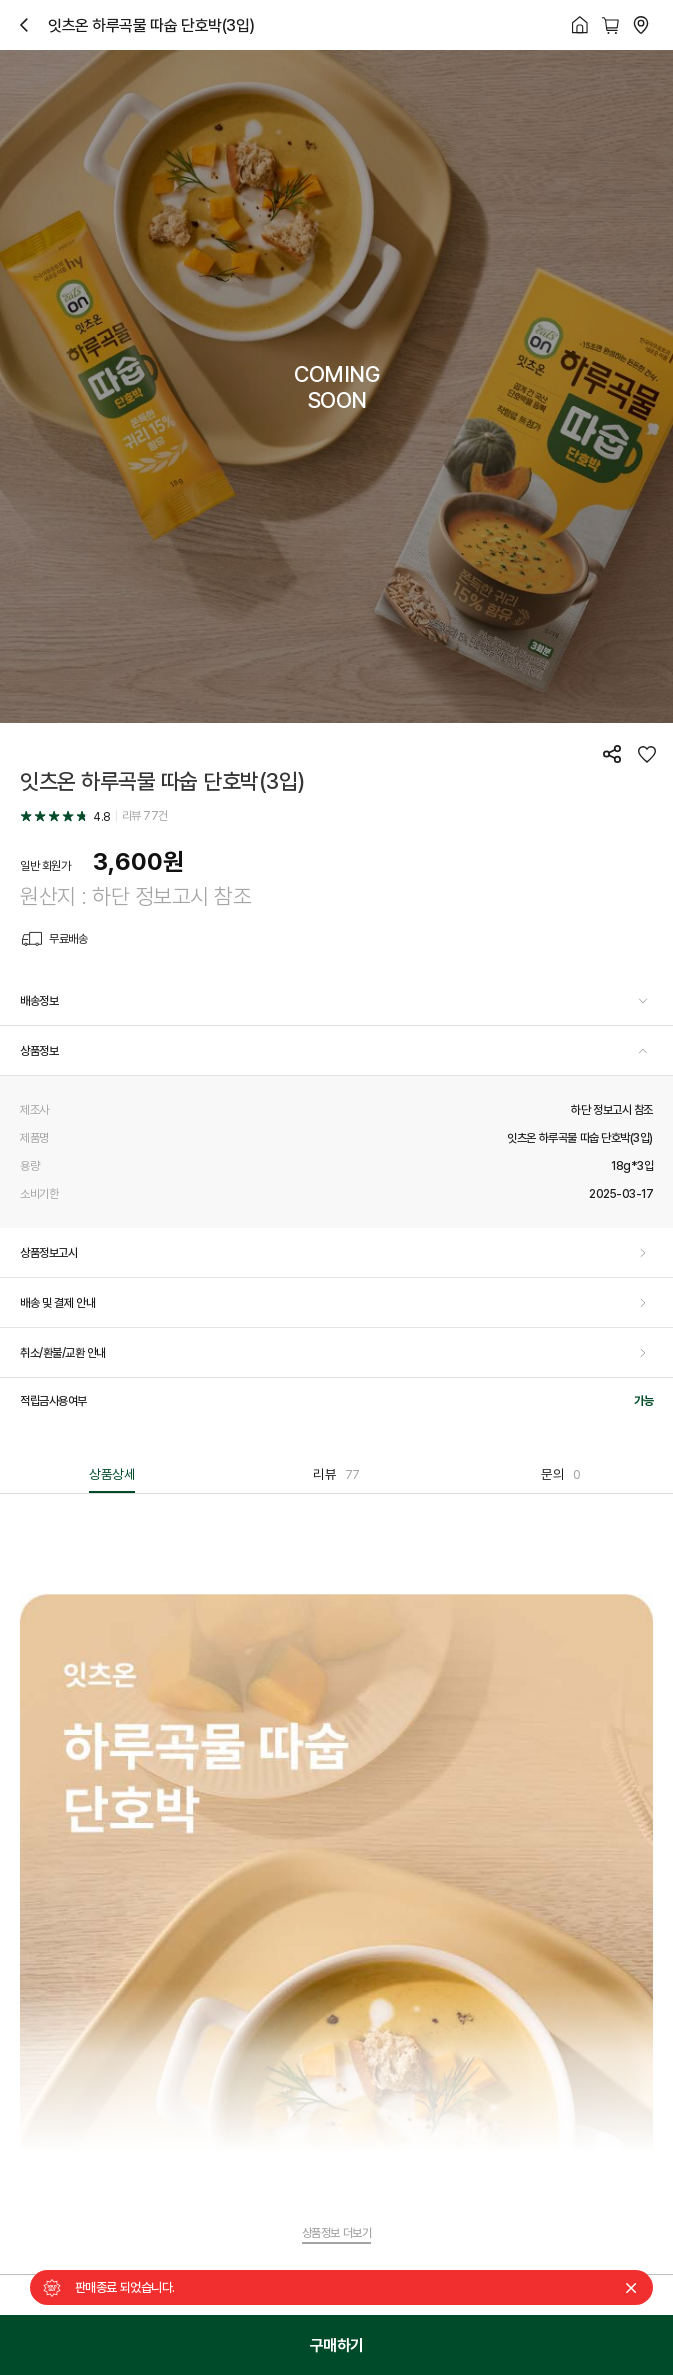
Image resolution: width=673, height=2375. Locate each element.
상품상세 (112, 1474)
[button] (336, 1001)
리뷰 (336, 1474)
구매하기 (337, 2345)
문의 (560, 1474)
